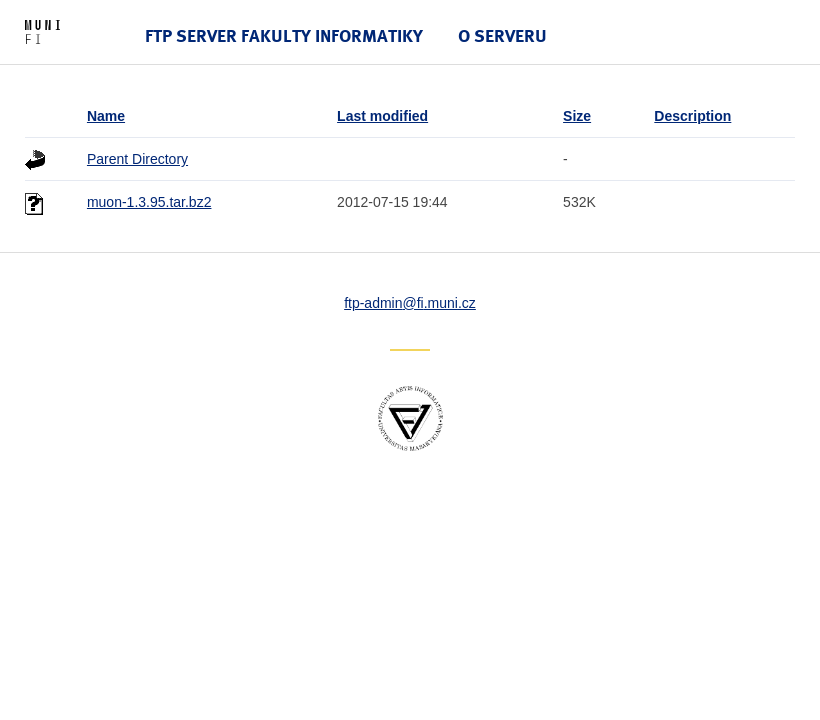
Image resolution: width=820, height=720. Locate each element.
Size (577, 116)
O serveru (502, 35)
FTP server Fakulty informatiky (284, 35)
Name (106, 116)
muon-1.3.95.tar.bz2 (149, 202)
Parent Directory (137, 159)
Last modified (382, 116)
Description (692, 116)
